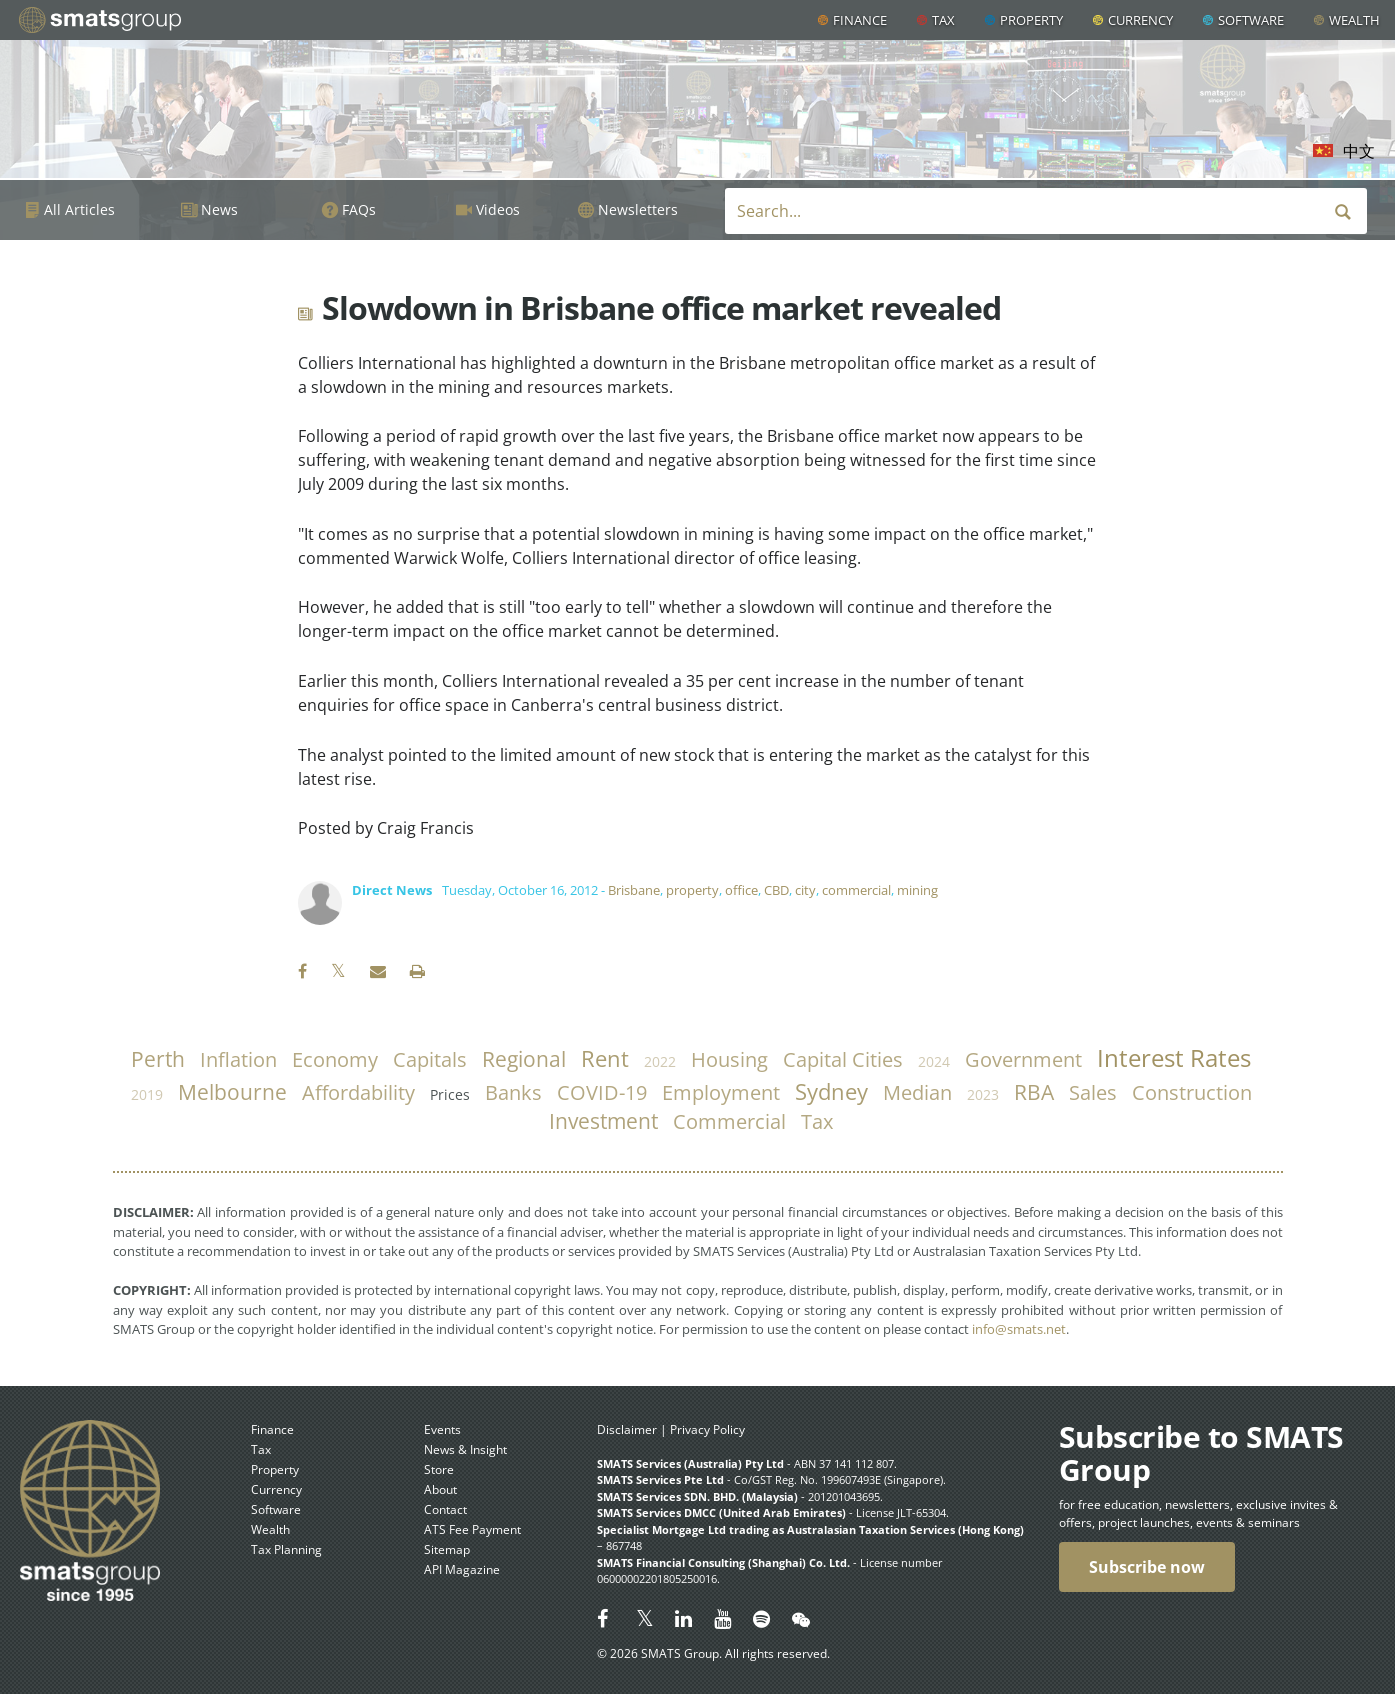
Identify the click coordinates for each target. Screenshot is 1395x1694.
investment (603, 1121)
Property (1031, 20)
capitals (430, 1059)
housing (729, 1059)
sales (1093, 1092)
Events (442, 1429)
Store (439, 1469)
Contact (445, 1509)
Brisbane (634, 890)
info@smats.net (1019, 1329)
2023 (983, 1094)
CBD (776, 890)
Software (1251, 20)
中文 (1359, 151)
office (741, 890)
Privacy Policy (707, 1429)
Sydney (831, 1091)
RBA (1034, 1092)
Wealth (1354, 20)
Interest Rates (1174, 1058)
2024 (934, 1061)
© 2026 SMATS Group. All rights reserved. (713, 1653)
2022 (660, 1061)
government (1023, 1059)
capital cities (843, 1059)
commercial (856, 890)
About (440, 1489)
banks (513, 1092)
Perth (158, 1059)
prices (450, 1094)
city (805, 890)
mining (917, 890)
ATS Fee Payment (472, 1529)
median (917, 1092)
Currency (1140, 20)
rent (605, 1058)
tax (817, 1121)
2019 (147, 1094)
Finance (860, 20)
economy (335, 1059)
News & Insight (465, 1449)
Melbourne (232, 1092)
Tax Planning (286, 1549)
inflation (238, 1059)
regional (524, 1059)
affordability (358, 1092)
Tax (943, 20)
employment (721, 1092)
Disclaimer (627, 1429)
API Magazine (462, 1569)
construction (1192, 1092)
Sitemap (447, 1549)
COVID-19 (602, 1092)
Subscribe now (1147, 1567)
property (692, 890)
